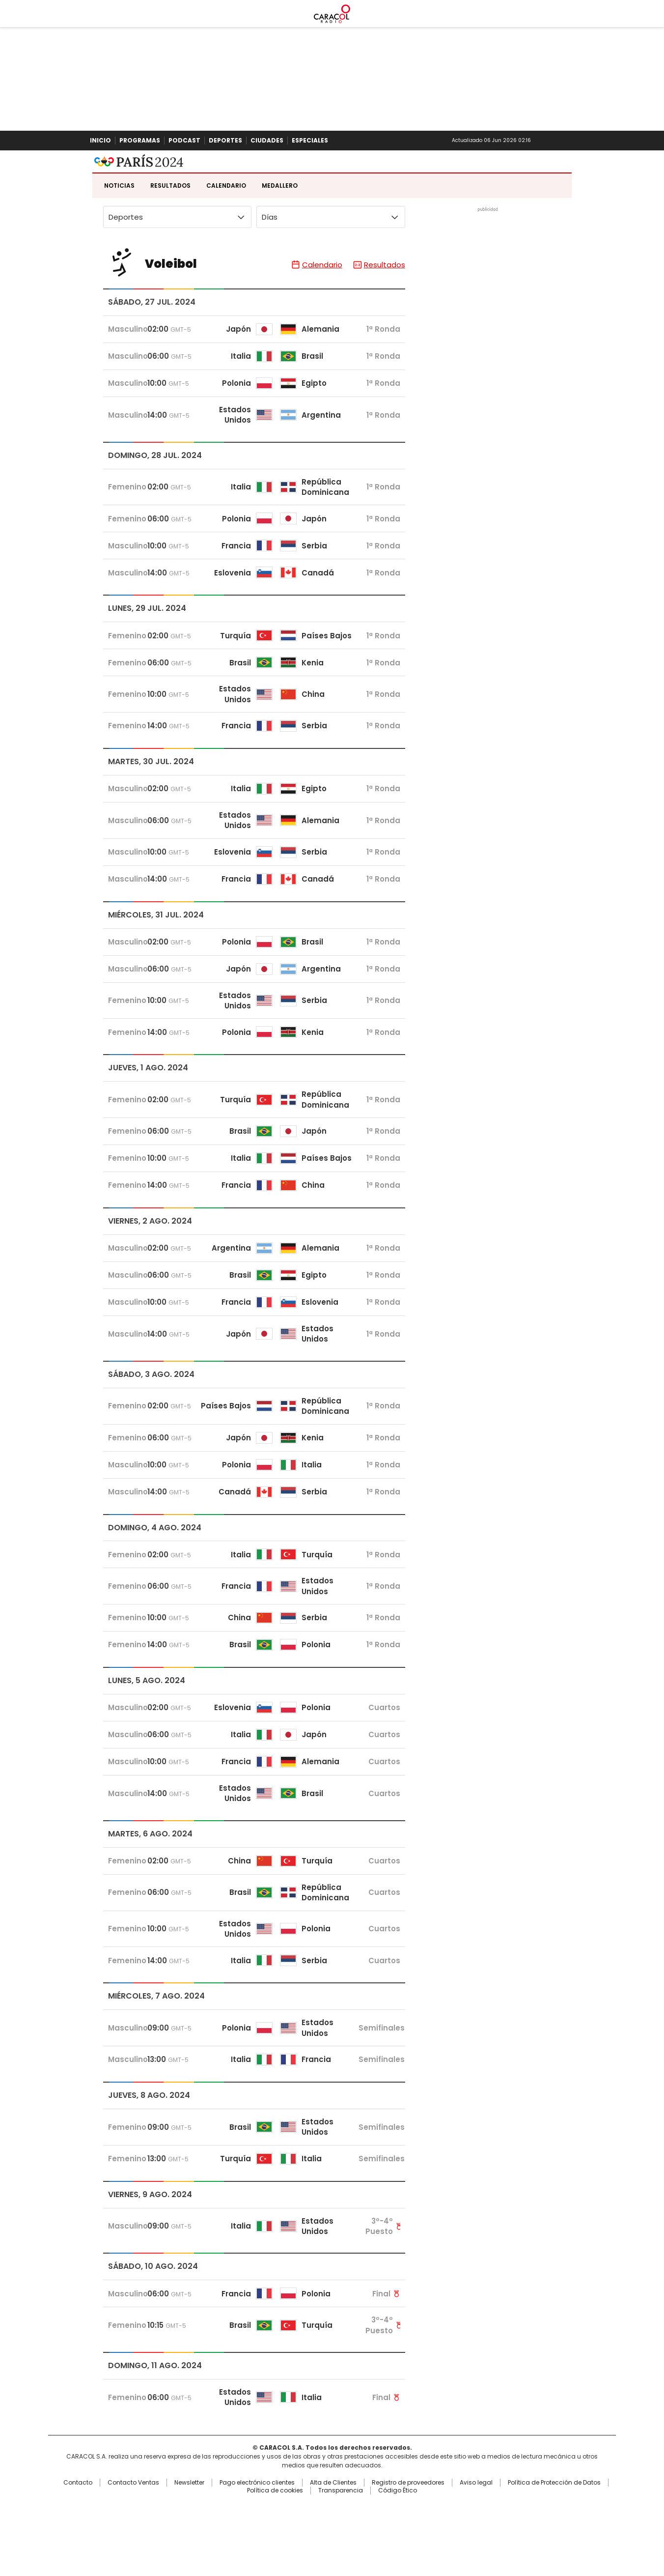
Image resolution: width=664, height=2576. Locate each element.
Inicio (100, 140)
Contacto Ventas (133, 2532)
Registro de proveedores (408, 2532)
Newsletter (555, 140)
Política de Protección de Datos (554, 2532)
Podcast (184, 140)
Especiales (310, 140)
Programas (139, 140)
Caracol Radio (332, 175)
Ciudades (266, 140)
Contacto (77, 2532)
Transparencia (340, 2540)
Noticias (119, 234)
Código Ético (397, 2540)
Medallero (280, 234)
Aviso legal (476, 2532)
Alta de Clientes (333, 2532)
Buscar (571, 140)
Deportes (225, 140)
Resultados (170, 234)
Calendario (226, 234)
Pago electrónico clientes (257, 2532)
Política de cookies (275, 2540)
